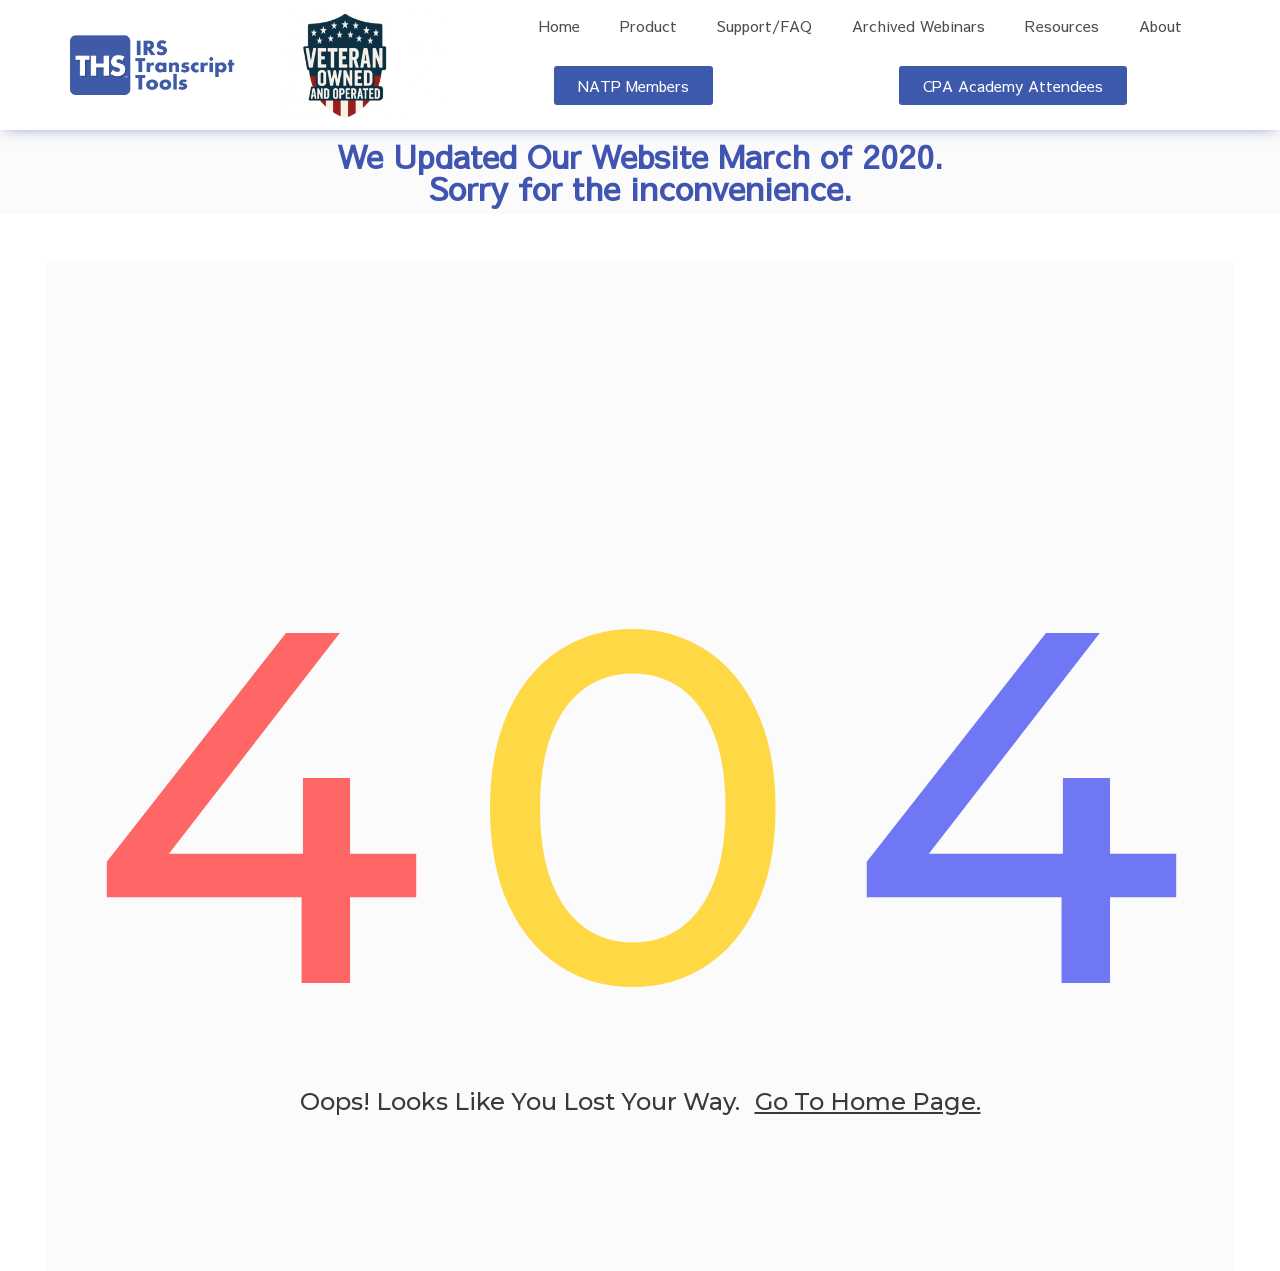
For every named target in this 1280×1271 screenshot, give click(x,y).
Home (559, 26)
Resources (1062, 26)
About (1160, 26)
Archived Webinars (918, 26)
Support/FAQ (764, 26)
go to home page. (868, 1105)
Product (648, 26)
